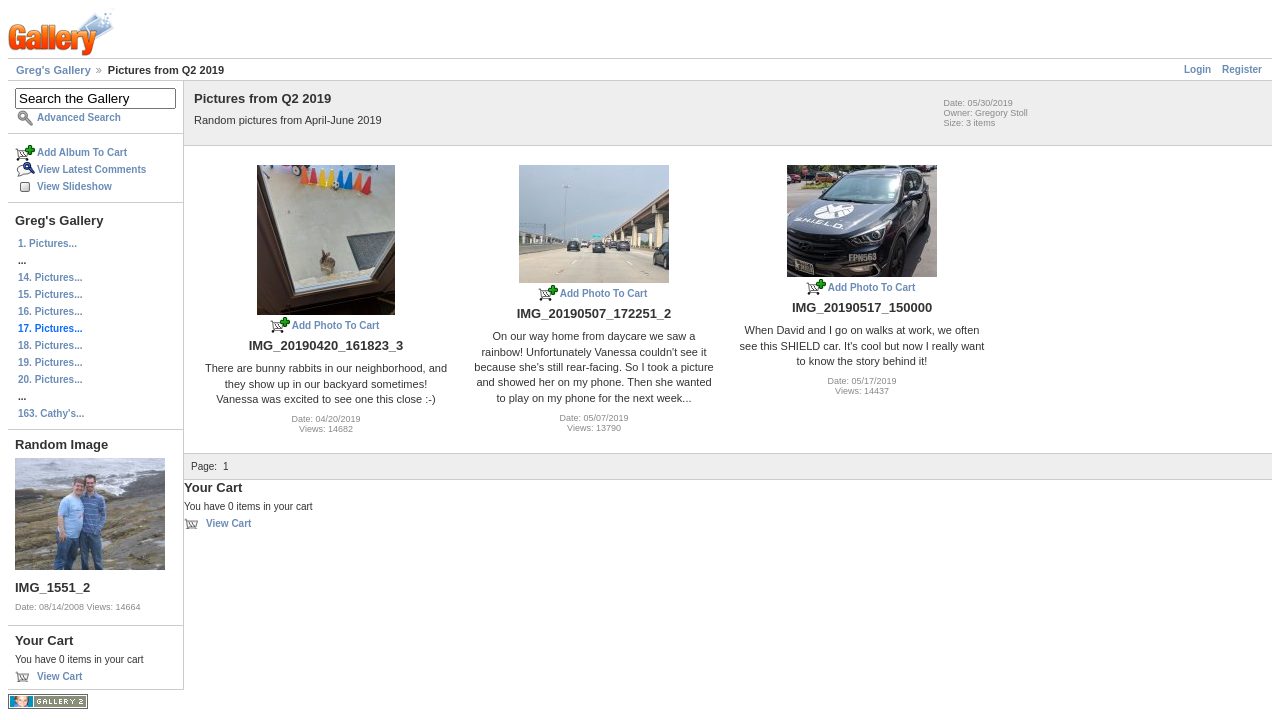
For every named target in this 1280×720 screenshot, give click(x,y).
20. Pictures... (50, 379)
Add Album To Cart (82, 152)
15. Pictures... (50, 294)
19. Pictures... (50, 362)
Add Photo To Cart (336, 325)
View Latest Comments (91, 169)
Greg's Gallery (53, 70)
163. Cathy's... (51, 413)
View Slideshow (74, 186)
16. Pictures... (50, 311)
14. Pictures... (50, 277)
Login (1197, 69)
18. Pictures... (50, 345)
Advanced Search (79, 117)
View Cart (59, 676)
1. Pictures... (47, 243)
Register (1242, 69)
